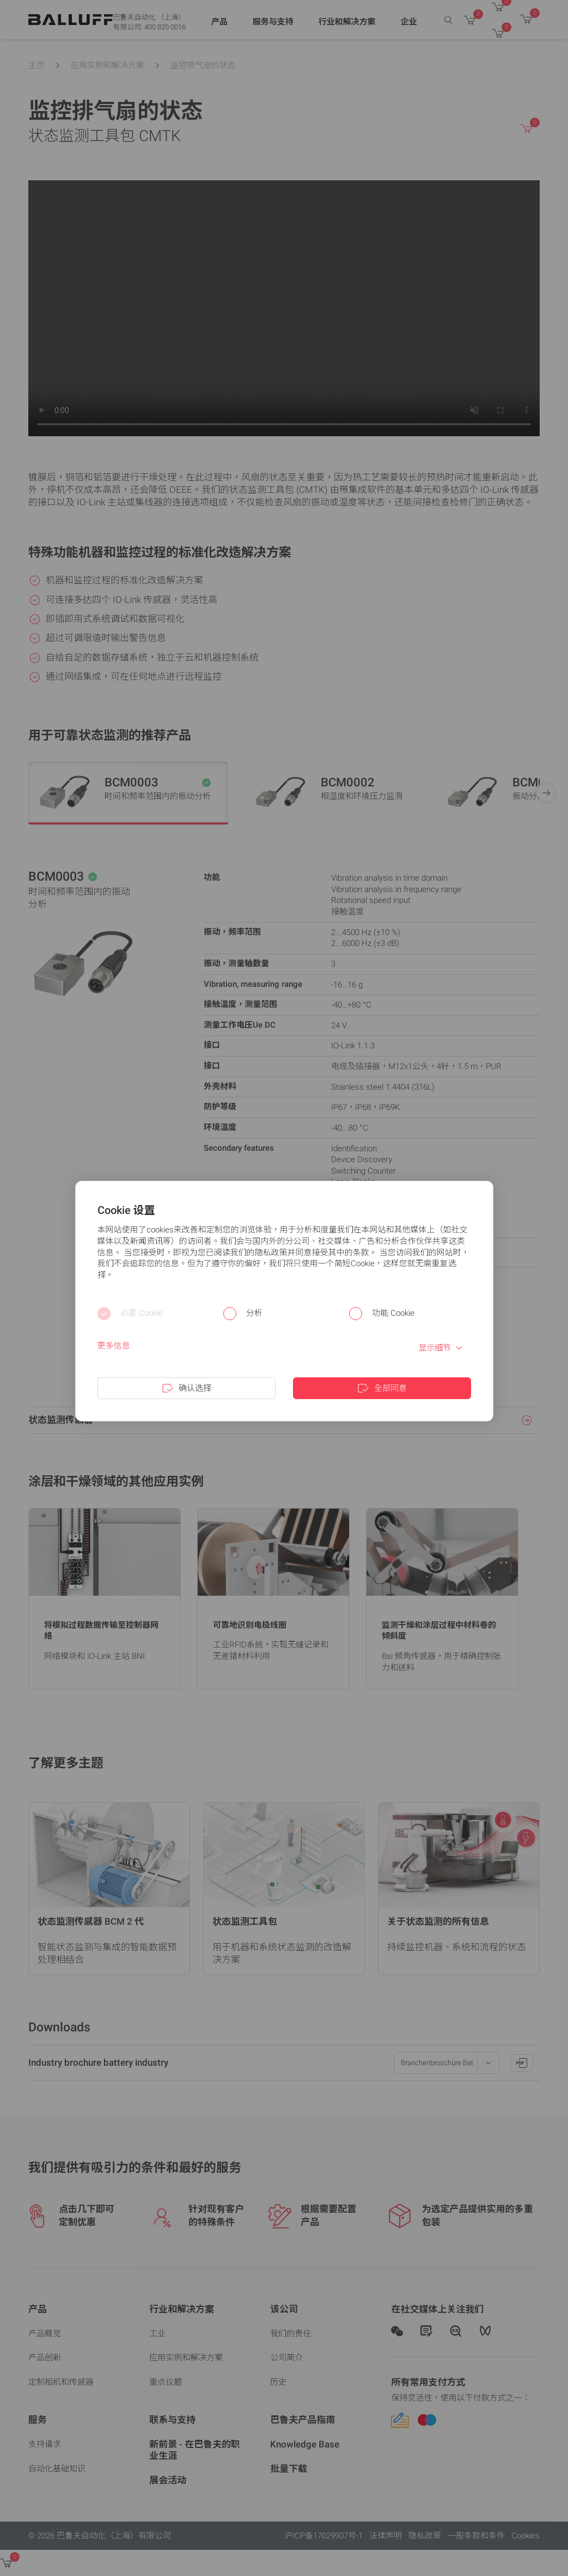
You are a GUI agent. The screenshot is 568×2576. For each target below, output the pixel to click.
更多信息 (113, 1346)
